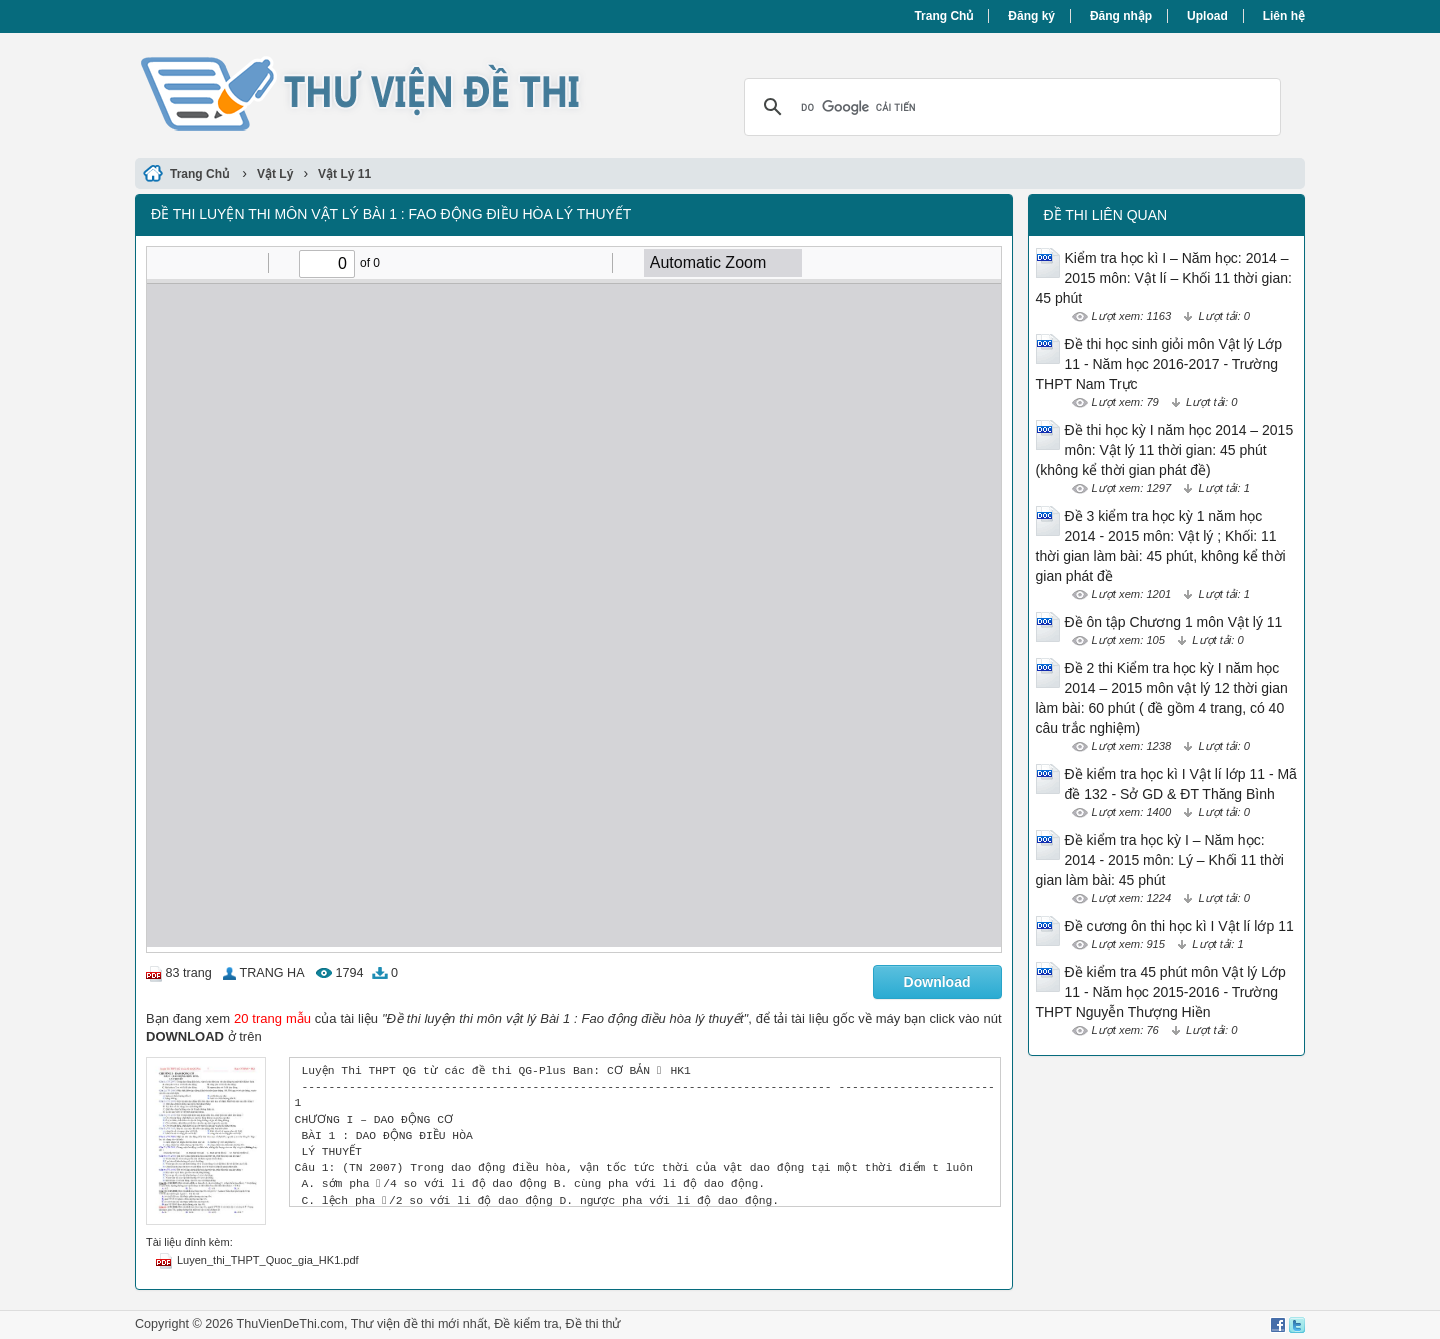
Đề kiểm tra (526, 1324)
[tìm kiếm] (1009, 107)
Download (937, 982)
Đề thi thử (593, 1324)
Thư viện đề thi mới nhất (419, 1324)
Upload (1207, 16)
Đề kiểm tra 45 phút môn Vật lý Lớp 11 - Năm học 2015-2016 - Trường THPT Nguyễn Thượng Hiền (1161, 992)
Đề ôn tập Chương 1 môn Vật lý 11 (1174, 622)
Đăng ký (1031, 16)
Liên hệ (1284, 16)
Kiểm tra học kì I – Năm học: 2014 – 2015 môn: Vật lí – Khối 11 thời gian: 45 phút (1164, 278)
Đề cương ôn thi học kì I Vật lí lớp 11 (1179, 926)
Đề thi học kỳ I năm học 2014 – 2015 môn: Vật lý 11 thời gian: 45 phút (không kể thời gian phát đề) (1165, 450)
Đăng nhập (1121, 16)
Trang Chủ (943, 16)
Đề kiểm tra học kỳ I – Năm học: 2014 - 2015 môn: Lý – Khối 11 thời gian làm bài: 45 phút (1160, 860)
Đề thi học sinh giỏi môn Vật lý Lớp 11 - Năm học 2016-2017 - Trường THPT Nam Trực (1159, 364)
